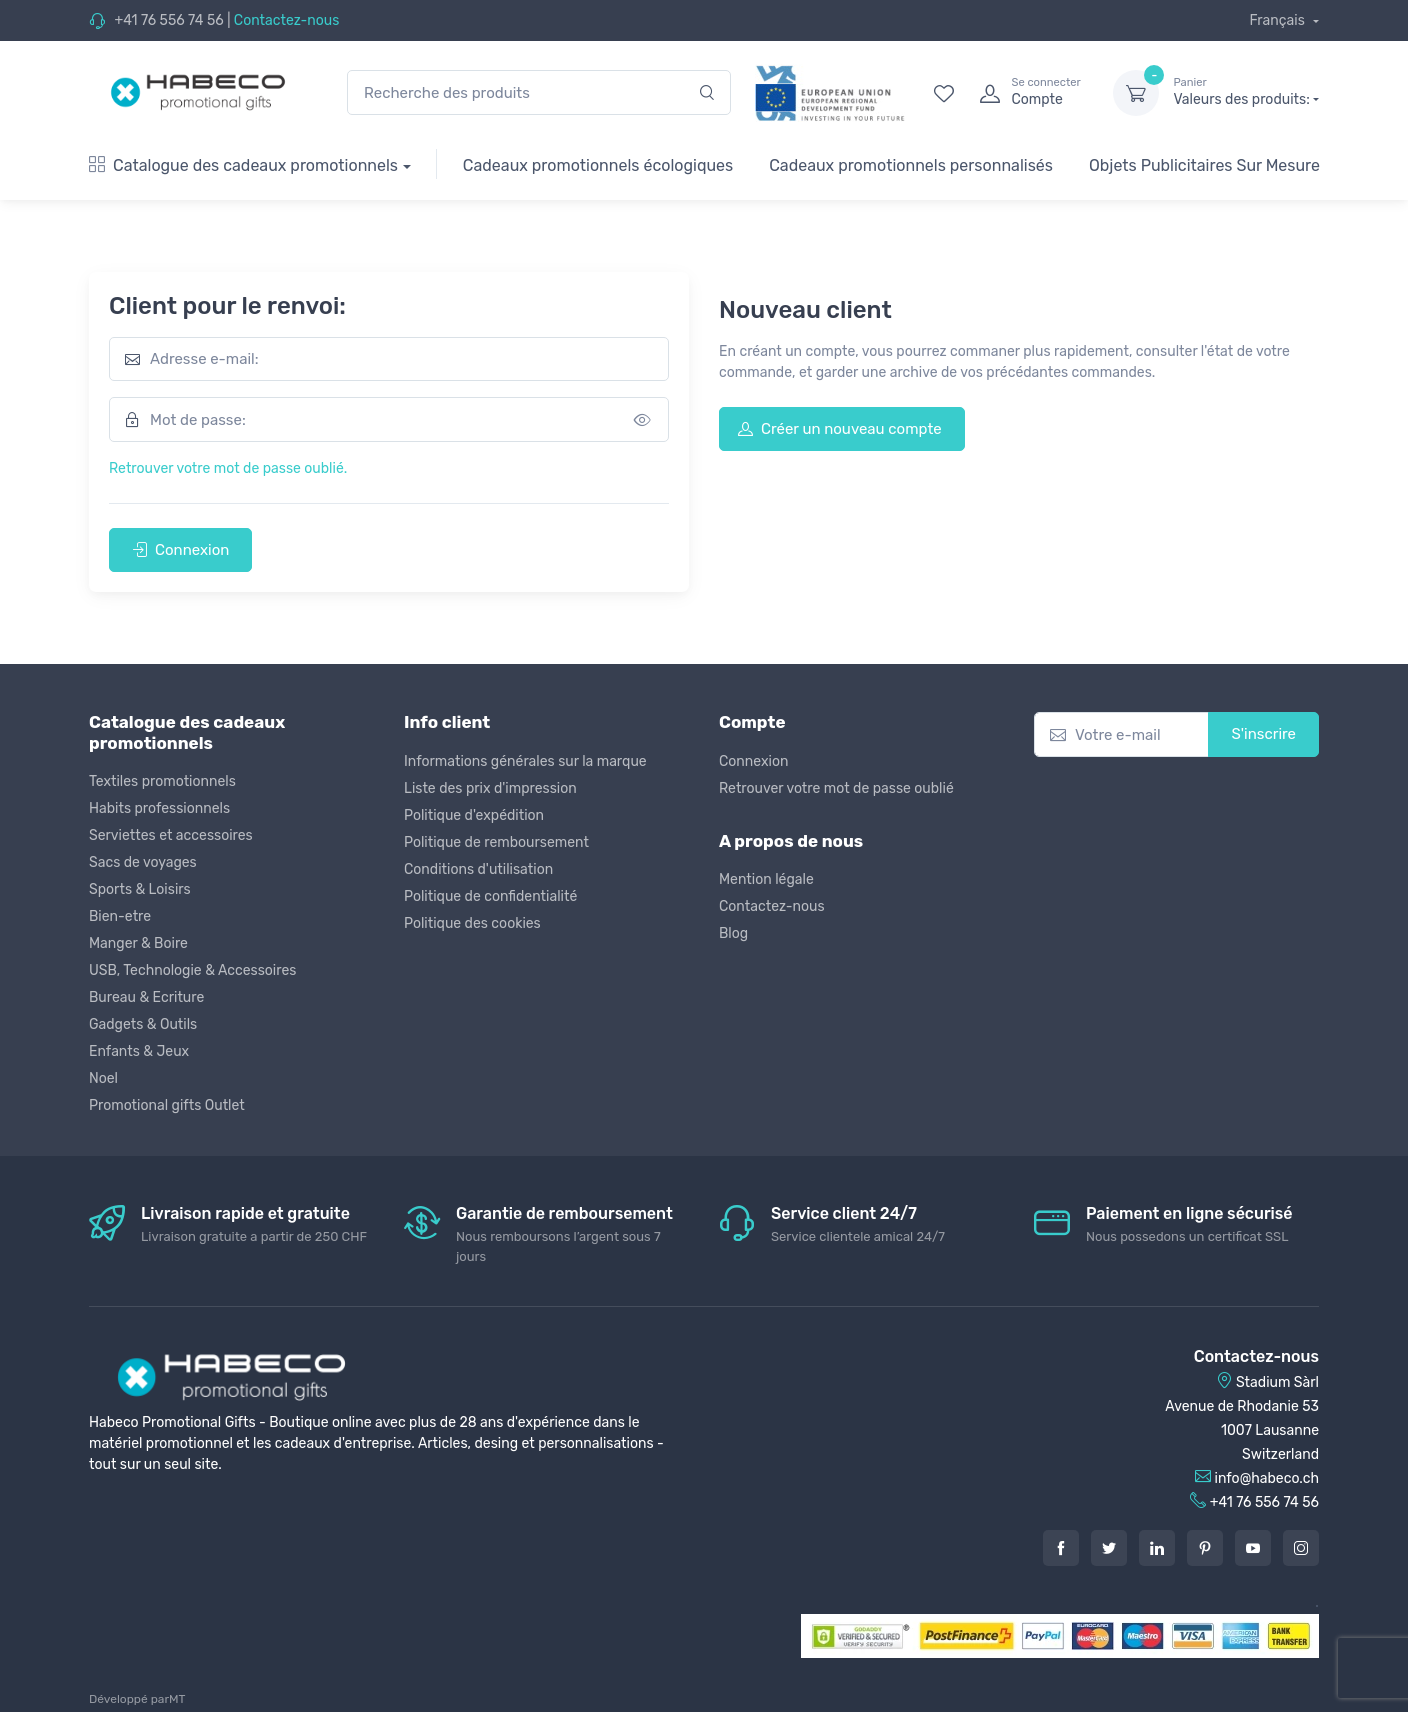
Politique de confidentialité (490, 896)
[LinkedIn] (1157, 1548)
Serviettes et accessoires (171, 835)
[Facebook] (1061, 1548)
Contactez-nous (287, 20)
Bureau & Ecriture (146, 997)
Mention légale (766, 879)
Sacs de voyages (143, 862)
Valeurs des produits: (1246, 92)
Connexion (180, 550)
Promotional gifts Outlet (167, 1105)
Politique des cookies (472, 923)
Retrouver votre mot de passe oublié (836, 788)
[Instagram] (1301, 1548)
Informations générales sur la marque (525, 761)
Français (1278, 20)
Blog (733, 933)
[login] (1028, 93)
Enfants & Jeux (139, 1051)
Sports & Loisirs (140, 889)
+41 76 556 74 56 (168, 20)
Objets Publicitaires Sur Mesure (1204, 165)
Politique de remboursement (496, 842)
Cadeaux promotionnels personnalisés (911, 165)
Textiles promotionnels (162, 781)
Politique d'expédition (474, 815)
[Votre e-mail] (1121, 734)
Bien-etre (120, 916)
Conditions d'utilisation (478, 869)
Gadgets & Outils (143, 1024)
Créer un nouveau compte (840, 429)
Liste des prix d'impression (490, 788)
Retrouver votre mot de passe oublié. (228, 468)
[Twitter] (1109, 1548)
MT (177, 1699)
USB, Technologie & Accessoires (192, 970)
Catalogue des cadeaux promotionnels (243, 165)
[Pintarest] (1205, 1548)
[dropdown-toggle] (1136, 93)
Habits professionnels (159, 808)
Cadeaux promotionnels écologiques (598, 165)
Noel (103, 1078)
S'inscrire (1263, 734)
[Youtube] (1253, 1548)
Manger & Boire (138, 943)
